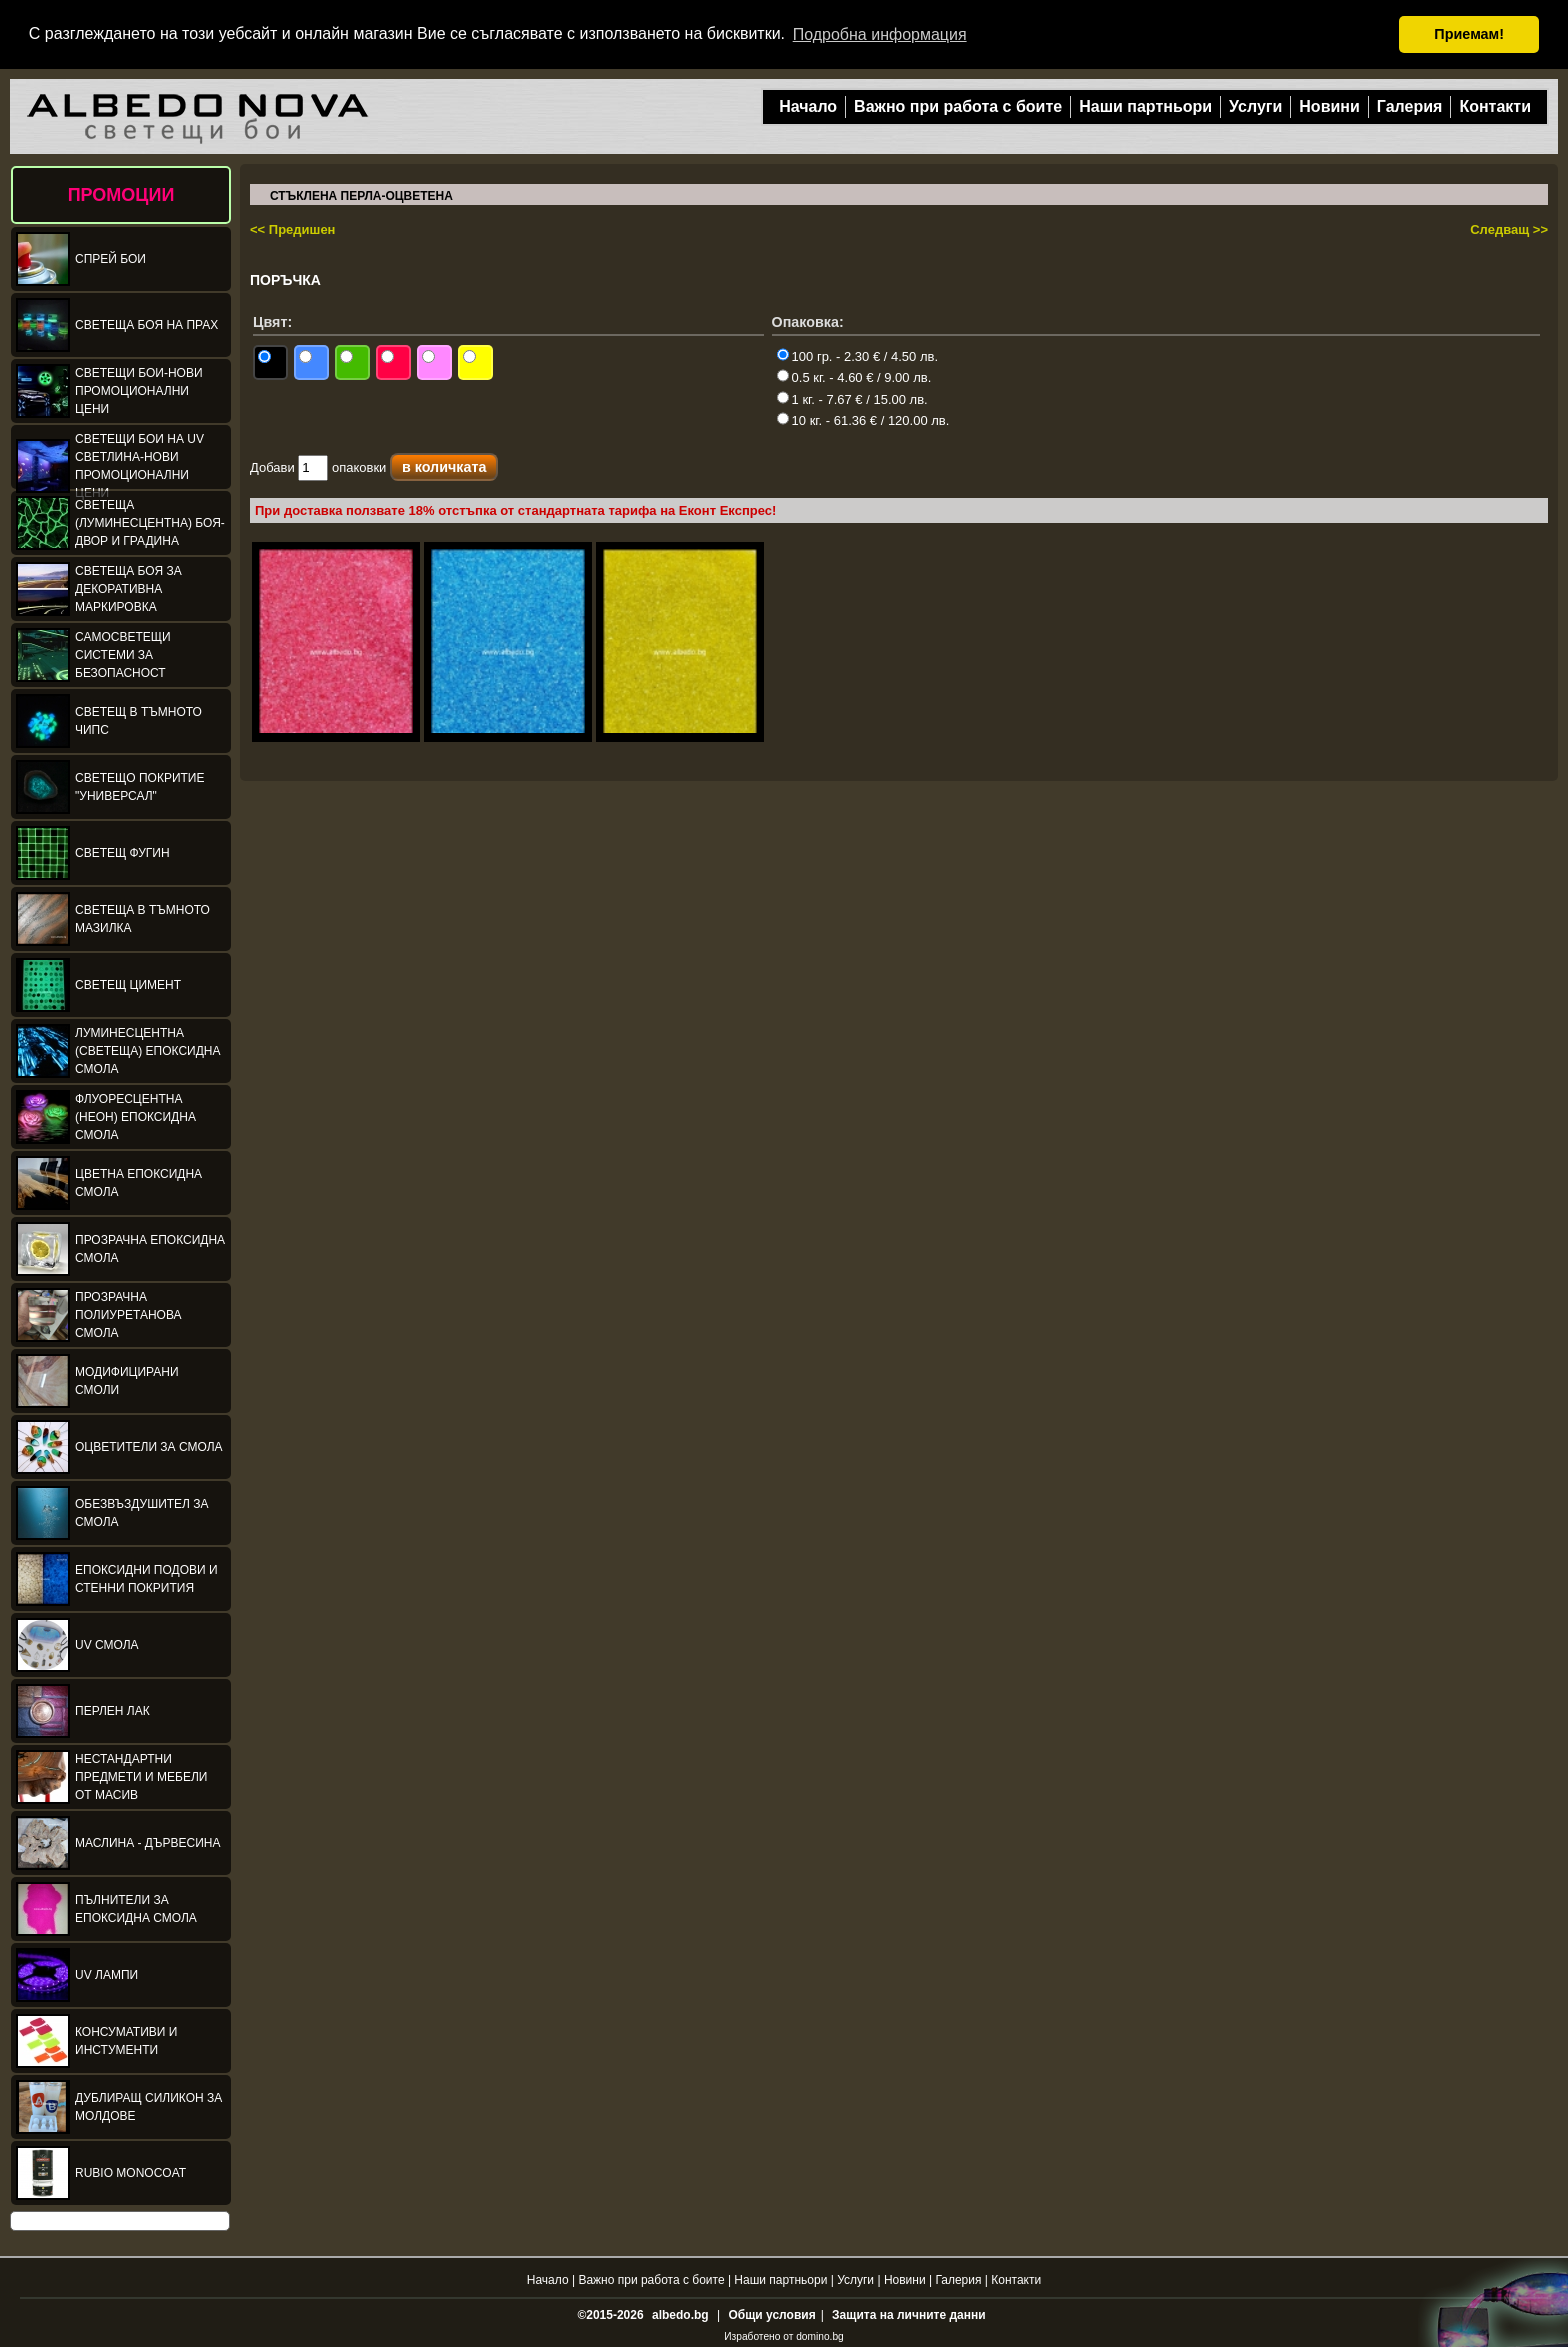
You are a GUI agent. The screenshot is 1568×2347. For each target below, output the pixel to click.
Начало (808, 105)
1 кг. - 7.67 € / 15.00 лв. (852, 398)
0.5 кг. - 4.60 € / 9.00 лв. (854, 376)
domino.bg (820, 2335)
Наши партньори (1145, 105)
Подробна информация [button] (880, 34)
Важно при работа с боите (958, 105)
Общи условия (771, 2314)
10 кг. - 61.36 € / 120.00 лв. (863, 419)
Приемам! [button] (1469, 34)
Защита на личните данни (908, 2314)
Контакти (1495, 105)
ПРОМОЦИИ (121, 194)
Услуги (1255, 105)
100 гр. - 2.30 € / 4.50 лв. (857, 355)
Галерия (1410, 105)
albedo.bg (680, 2314)
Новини (1329, 105)
